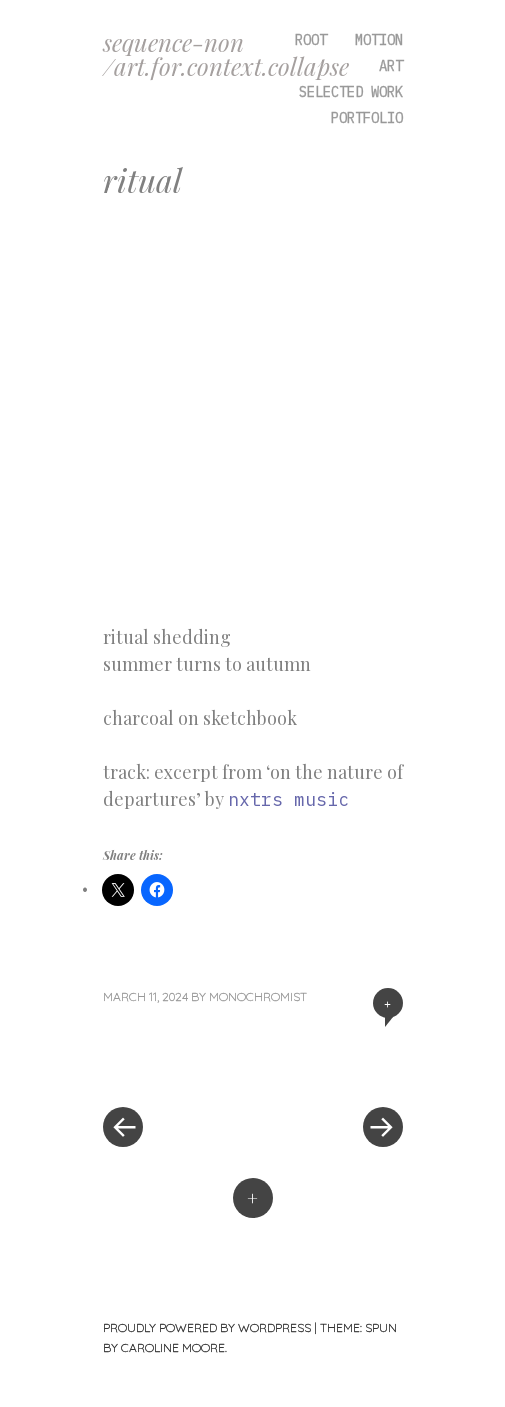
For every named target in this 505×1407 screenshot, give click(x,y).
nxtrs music (288, 799)
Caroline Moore (173, 1347)
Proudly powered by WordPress (207, 1327)
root (311, 40)
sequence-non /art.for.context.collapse (226, 54)
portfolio (367, 118)
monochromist (258, 996)
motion (379, 40)
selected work (351, 92)
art (391, 66)
